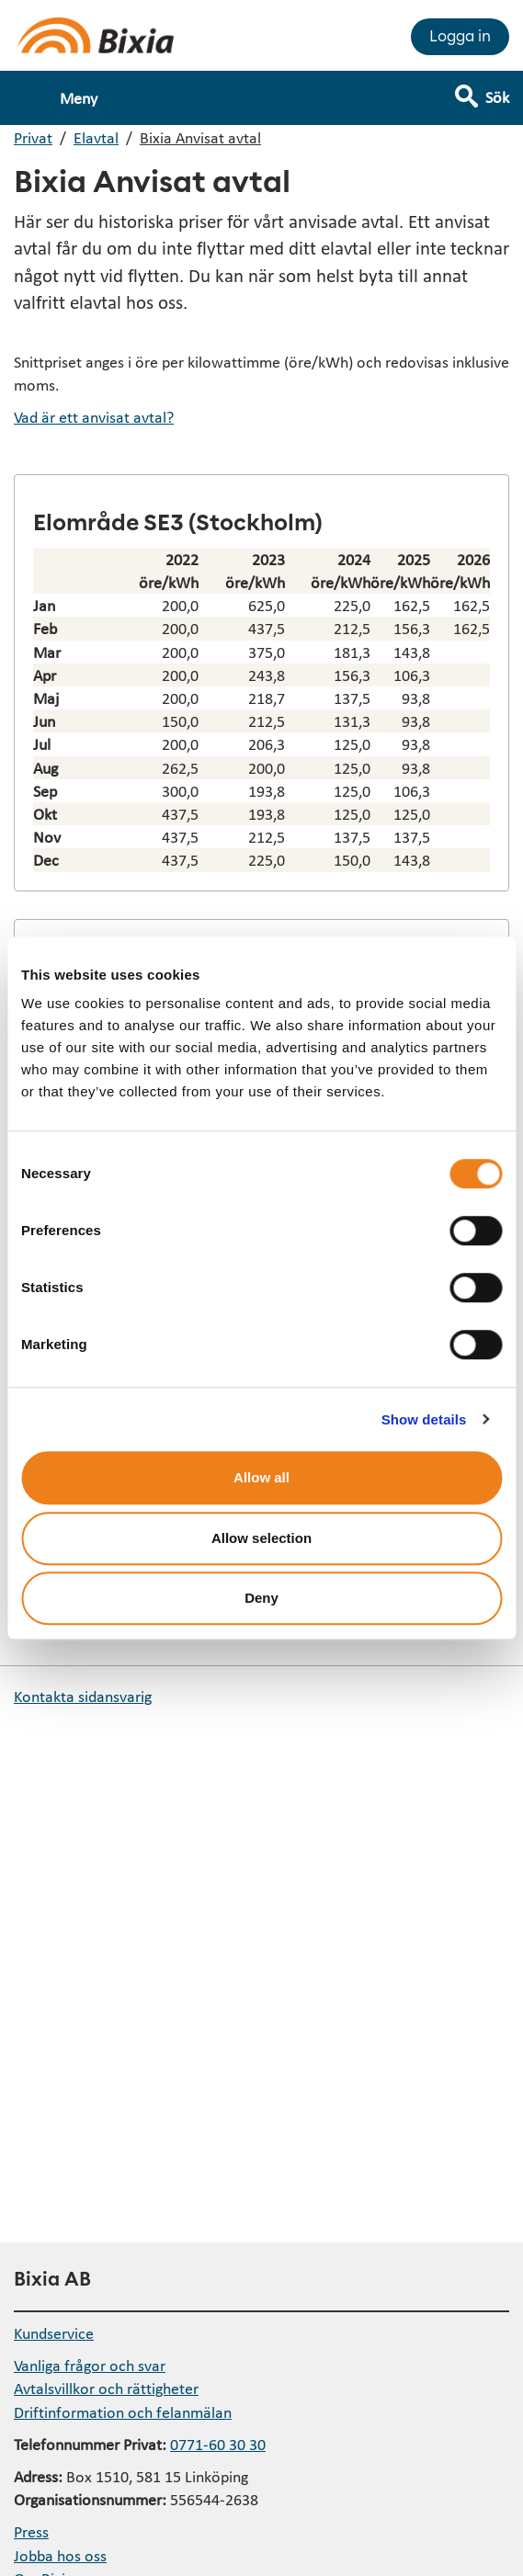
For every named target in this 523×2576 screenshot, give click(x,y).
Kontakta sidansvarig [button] (83, 1696)
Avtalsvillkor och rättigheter (106, 2388)
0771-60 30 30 (218, 2444)
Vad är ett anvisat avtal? (94, 417)
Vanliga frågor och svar (89, 2365)
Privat (33, 137)
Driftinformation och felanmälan (123, 2412)
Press (31, 2531)
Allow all (261, 1477)
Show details (424, 1419)
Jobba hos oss (60, 2555)
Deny (261, 1598)
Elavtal (96, 137)
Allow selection (261, 1538)
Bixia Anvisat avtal (200, 137)
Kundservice (54, 2333)
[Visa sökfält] (495, 89)
